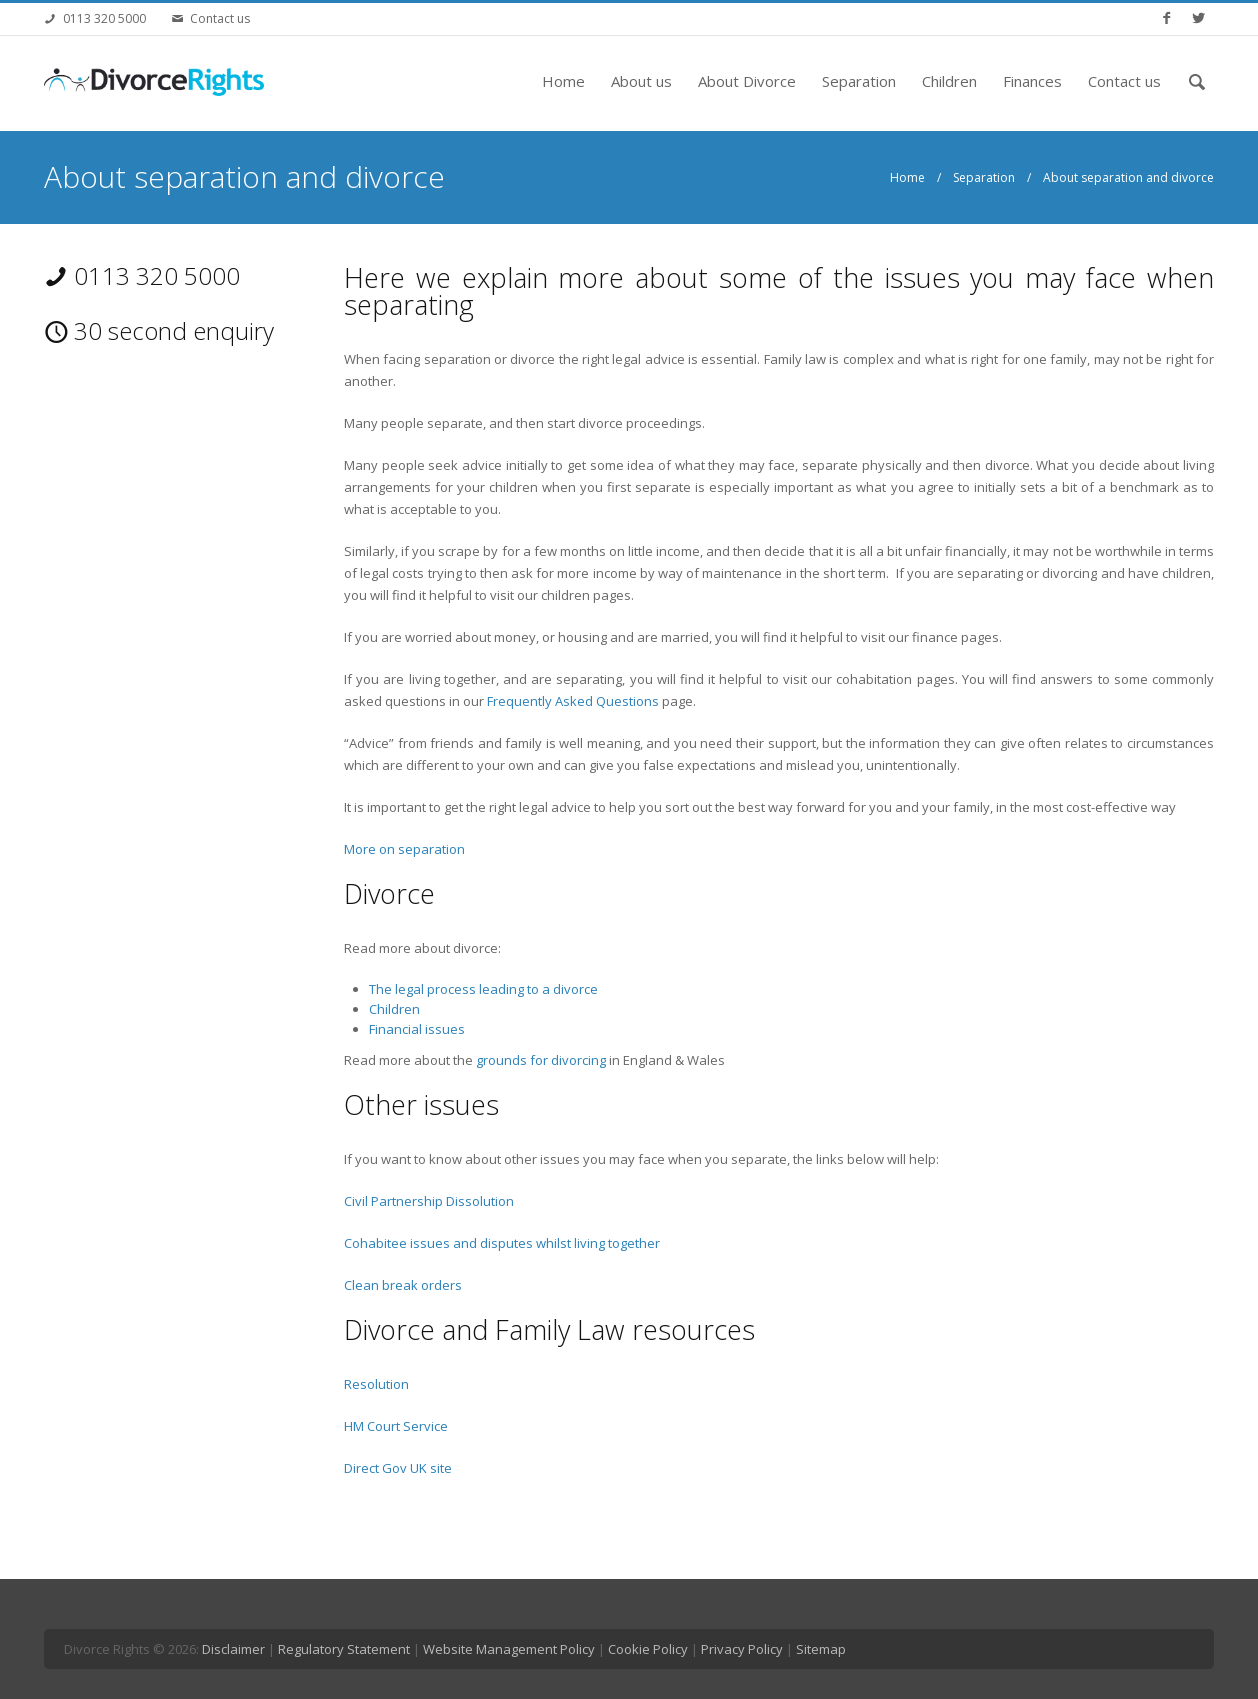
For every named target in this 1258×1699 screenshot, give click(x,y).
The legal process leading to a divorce (485, 989)
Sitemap (821, 1649)
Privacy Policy (742, 1649)
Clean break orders (403, 1285)
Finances (1032, 81)
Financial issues (417, 1029)
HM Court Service (396, 1426)
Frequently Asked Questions (573, 701)
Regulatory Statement (344, 1649)
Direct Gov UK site (398, 1468)
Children (949, 81)
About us (641, 81)
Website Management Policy (509, 1649)
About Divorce (747, 81)
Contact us (220, 18)
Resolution (376, 1384)
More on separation (404, 849)
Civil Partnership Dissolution (429, 1201)
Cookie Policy (648, 1649)
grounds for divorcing (541, 1060)
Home (563, 81)
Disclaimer (233, 1649)
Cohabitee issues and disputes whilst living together (502, 1243)
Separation (859, 81)
